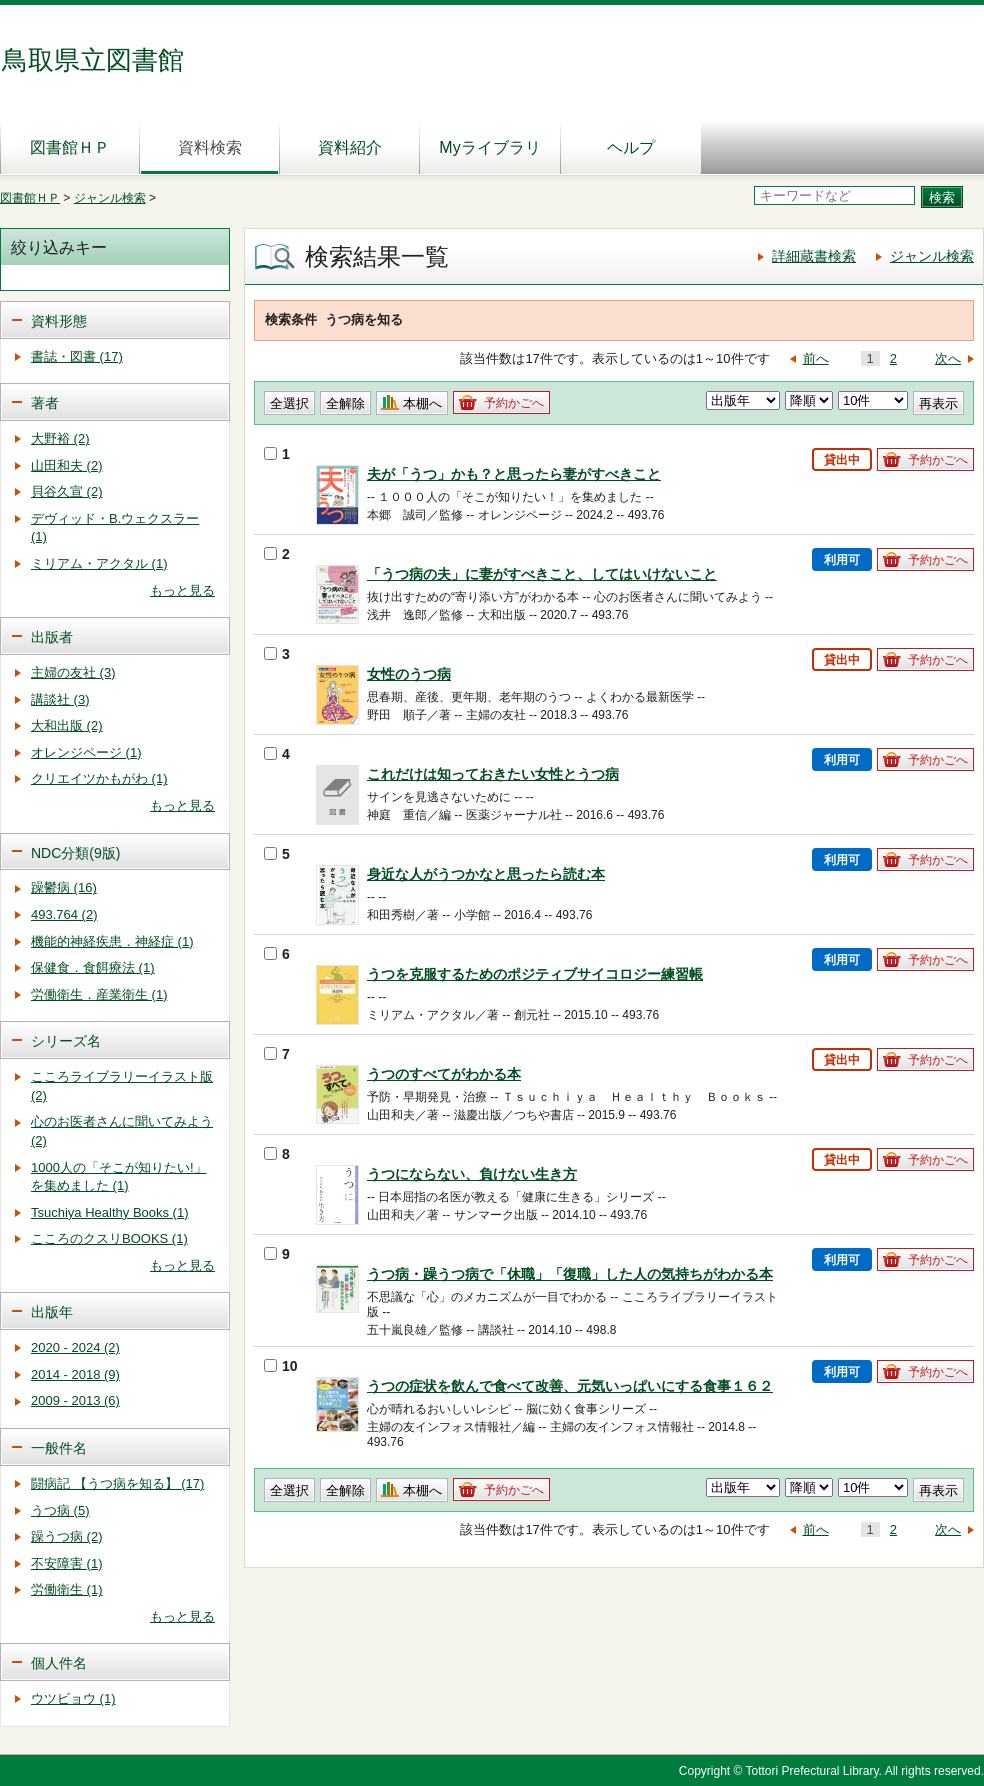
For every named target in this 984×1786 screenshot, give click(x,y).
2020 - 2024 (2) (75, 1347)
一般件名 (59, 1448)
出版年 (52, 1312)
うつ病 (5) (60, 1510)
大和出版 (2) (67, 725)
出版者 (52, 637)
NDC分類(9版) (75, 853)
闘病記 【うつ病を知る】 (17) (117, 1483)
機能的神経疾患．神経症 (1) (112, 941)
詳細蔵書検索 (814, 256)
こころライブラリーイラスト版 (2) (122, 1086)
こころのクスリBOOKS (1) (109, 1238)
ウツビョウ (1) (73, 1698)
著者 (45, 403)
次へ (948, 358)
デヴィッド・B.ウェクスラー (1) (115, 528)
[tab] (115, 320)
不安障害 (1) (67, 1563)
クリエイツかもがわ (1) (99, 778)
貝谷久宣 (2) (67, 491)
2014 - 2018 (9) (75, 1374)
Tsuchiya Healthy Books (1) (110, 1212)
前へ (816, 358)
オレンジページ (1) (86, 752)
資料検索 (210, 147)
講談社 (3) (60, 699)
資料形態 (59, 321)
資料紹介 (350, 147)
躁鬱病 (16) (64, 887)
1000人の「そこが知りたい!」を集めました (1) (119, 1177)
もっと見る (182, 590)
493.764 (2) (64, 914)
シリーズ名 (66, 1041)
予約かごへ (514, 403)
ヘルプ (631, 147)
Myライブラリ (489, 147)
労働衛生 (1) (67, 1589)
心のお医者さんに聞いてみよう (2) (122, 1131)
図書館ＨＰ (70, 147)
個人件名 (59, 1663)
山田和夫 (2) (67, 465)
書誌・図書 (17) (77, 356)
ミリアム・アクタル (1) (99, 563)
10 (281, 1366)
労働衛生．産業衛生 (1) (99, 994)
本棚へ (422, 403)
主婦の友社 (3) (73, 672)
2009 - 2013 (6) (75, 1400)
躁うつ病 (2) (67, 1536)
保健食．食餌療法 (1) (93, 967)
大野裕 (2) (60, 438)
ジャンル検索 (110, 198)
